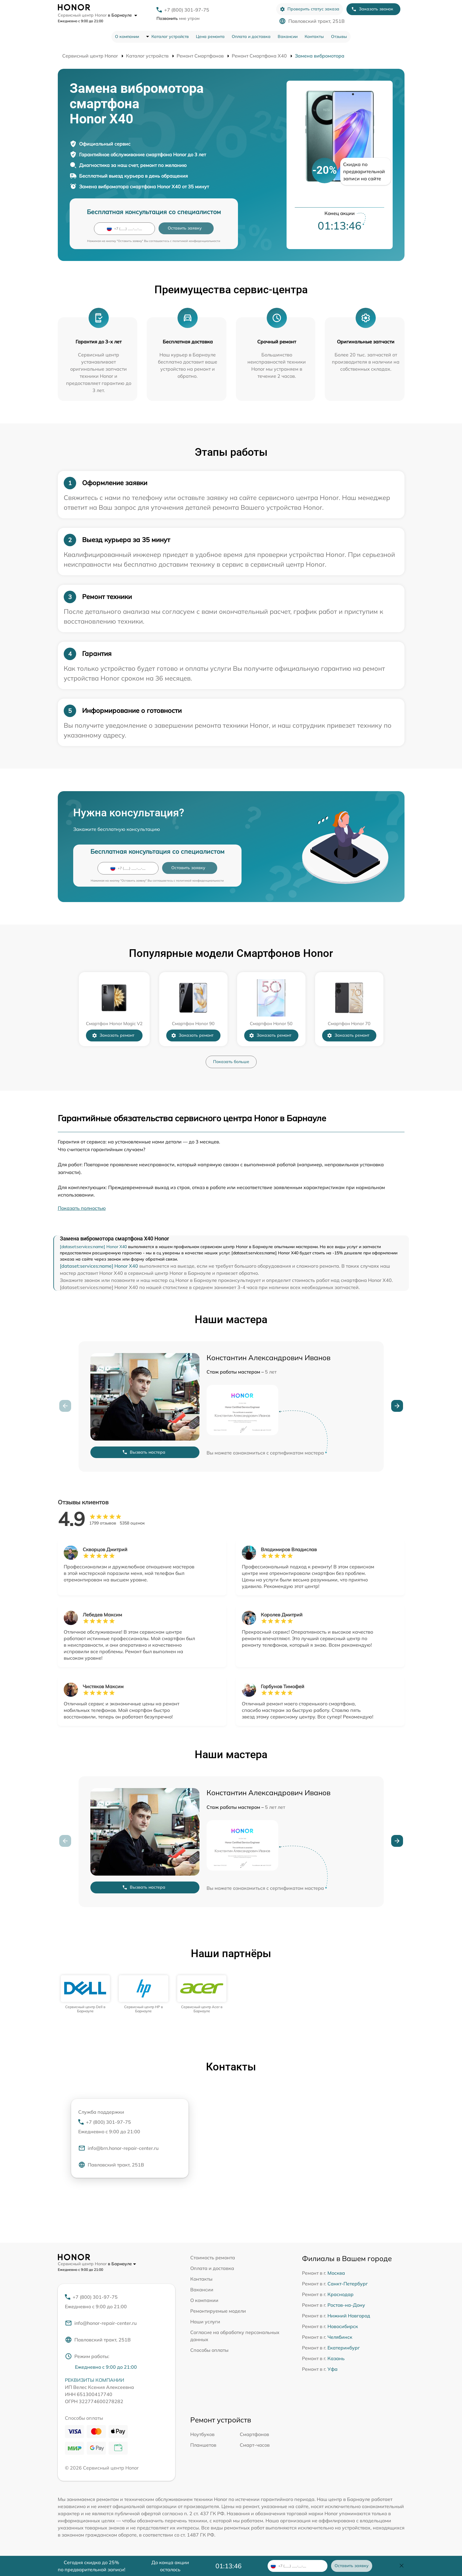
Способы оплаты (209, 2350)
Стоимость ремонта (212, 2257)
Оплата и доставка (251, 36)
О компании (127, 36)
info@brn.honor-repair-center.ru (118, 2148)
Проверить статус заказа (309, 9)
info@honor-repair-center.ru (101, 2323)
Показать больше (231, 1061)
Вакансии (288, 36)
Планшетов (203, 2445)
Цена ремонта (210, 36)
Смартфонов (254, 2434)
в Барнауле (122, 15)
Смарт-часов (255, 2445)
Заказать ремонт (113, 1035)
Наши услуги (205, 2322)
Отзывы (339, 36)
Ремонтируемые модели (218, 2311)
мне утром (177, 18)
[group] (85, 1994)
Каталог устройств (170, 36)
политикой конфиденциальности (196, 241)
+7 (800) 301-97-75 (186, 10)
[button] (397, 1406)
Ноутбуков (202, 2434)
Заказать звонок (372, 9)
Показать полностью (82, 1208)
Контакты (314, 36)
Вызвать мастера (143, 1452)
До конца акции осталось (170, 2565)
